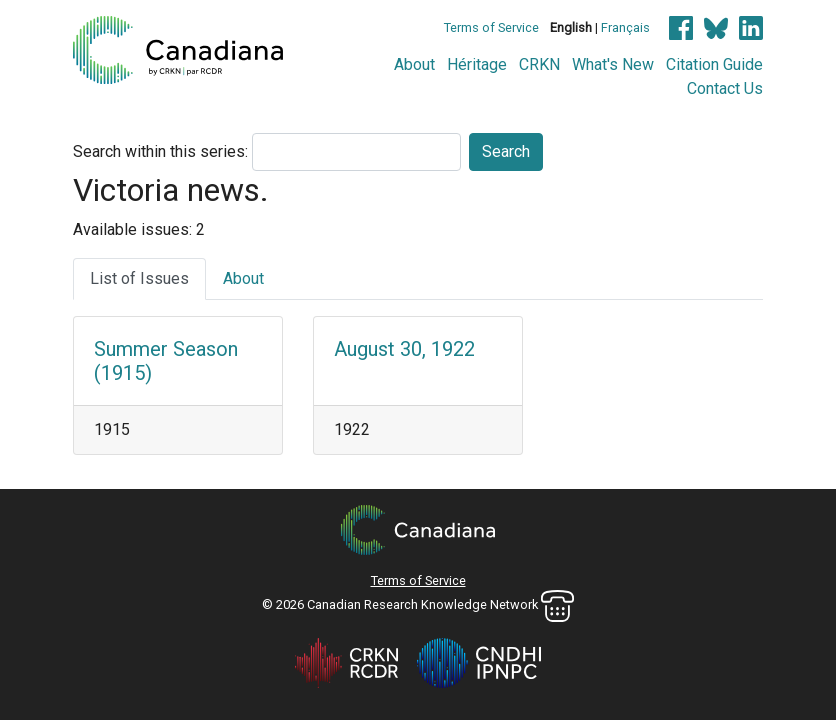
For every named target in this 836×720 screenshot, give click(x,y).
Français (625, 27)
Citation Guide (714, 64)
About (414, 64)
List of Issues (139, 278)
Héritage (477, 64)
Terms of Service (491, 27)
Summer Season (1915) (166, 361)
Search (506, 151)
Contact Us (725, 88)
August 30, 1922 (404, 349)
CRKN (539, 64)
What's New (613, 64)
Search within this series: (160, 151)
